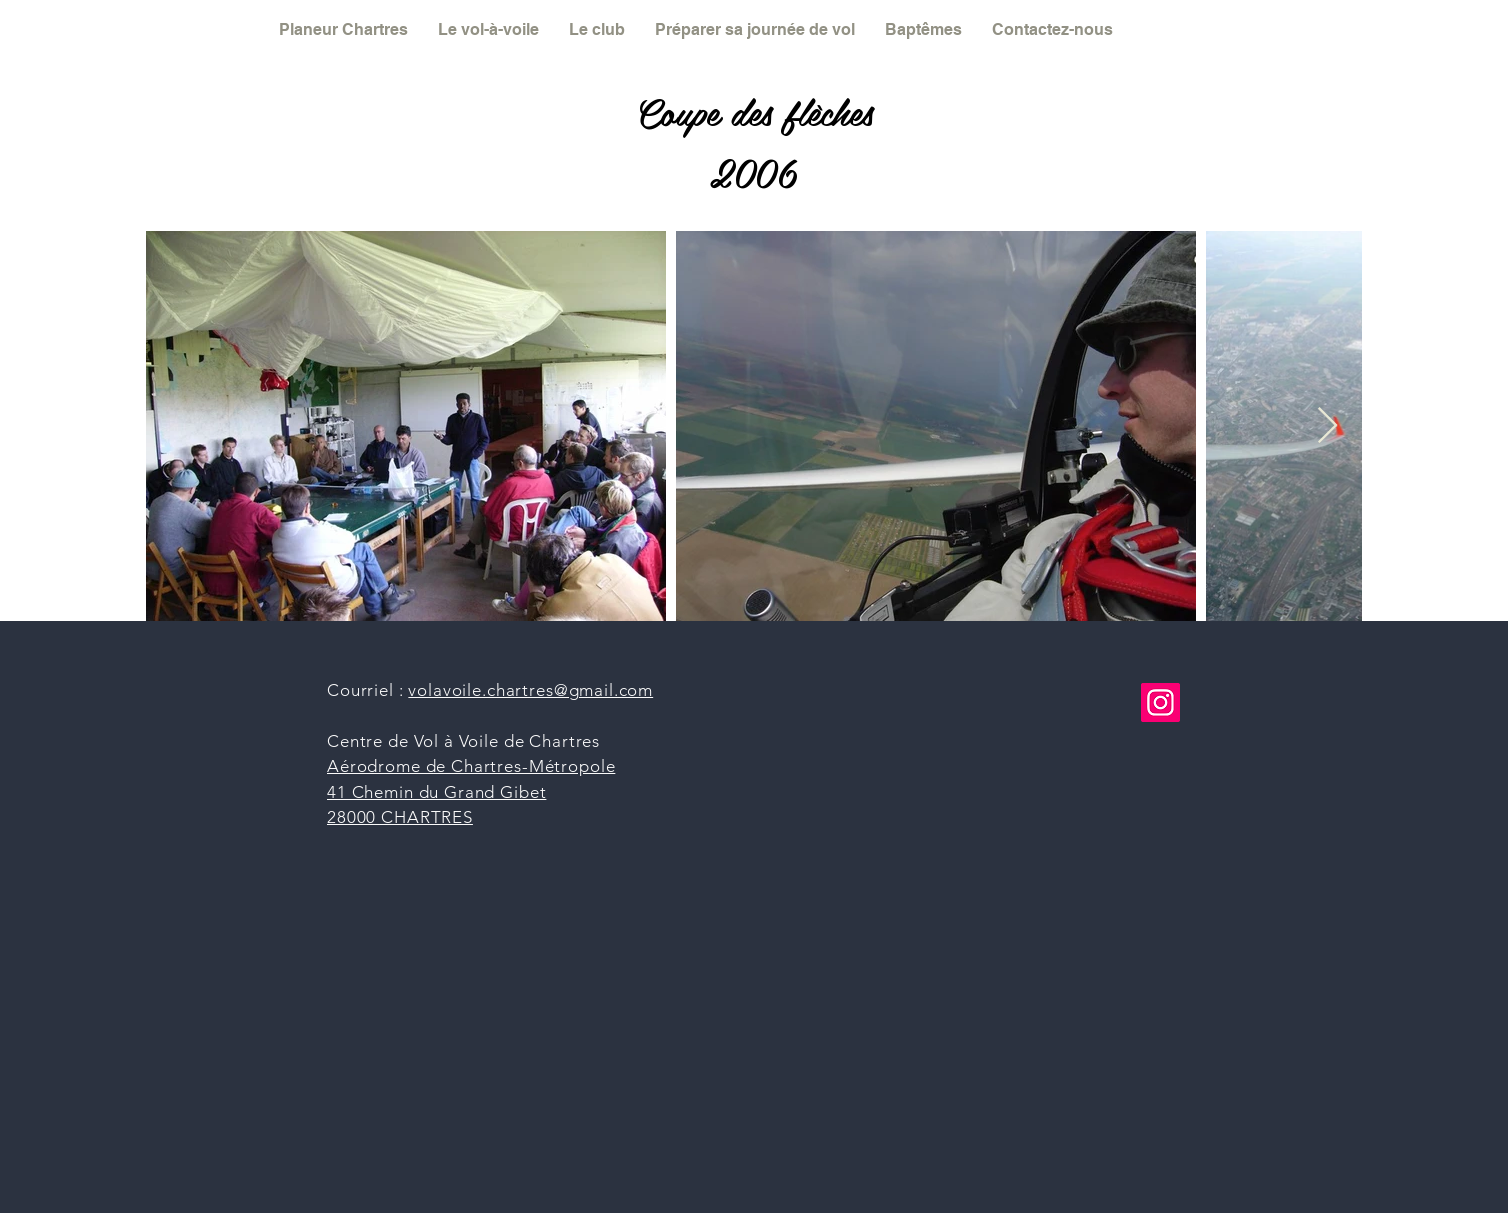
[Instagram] (1160, 702)
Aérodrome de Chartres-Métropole (471, 766)
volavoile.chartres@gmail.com (530, 690)
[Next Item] (1327, 426)
